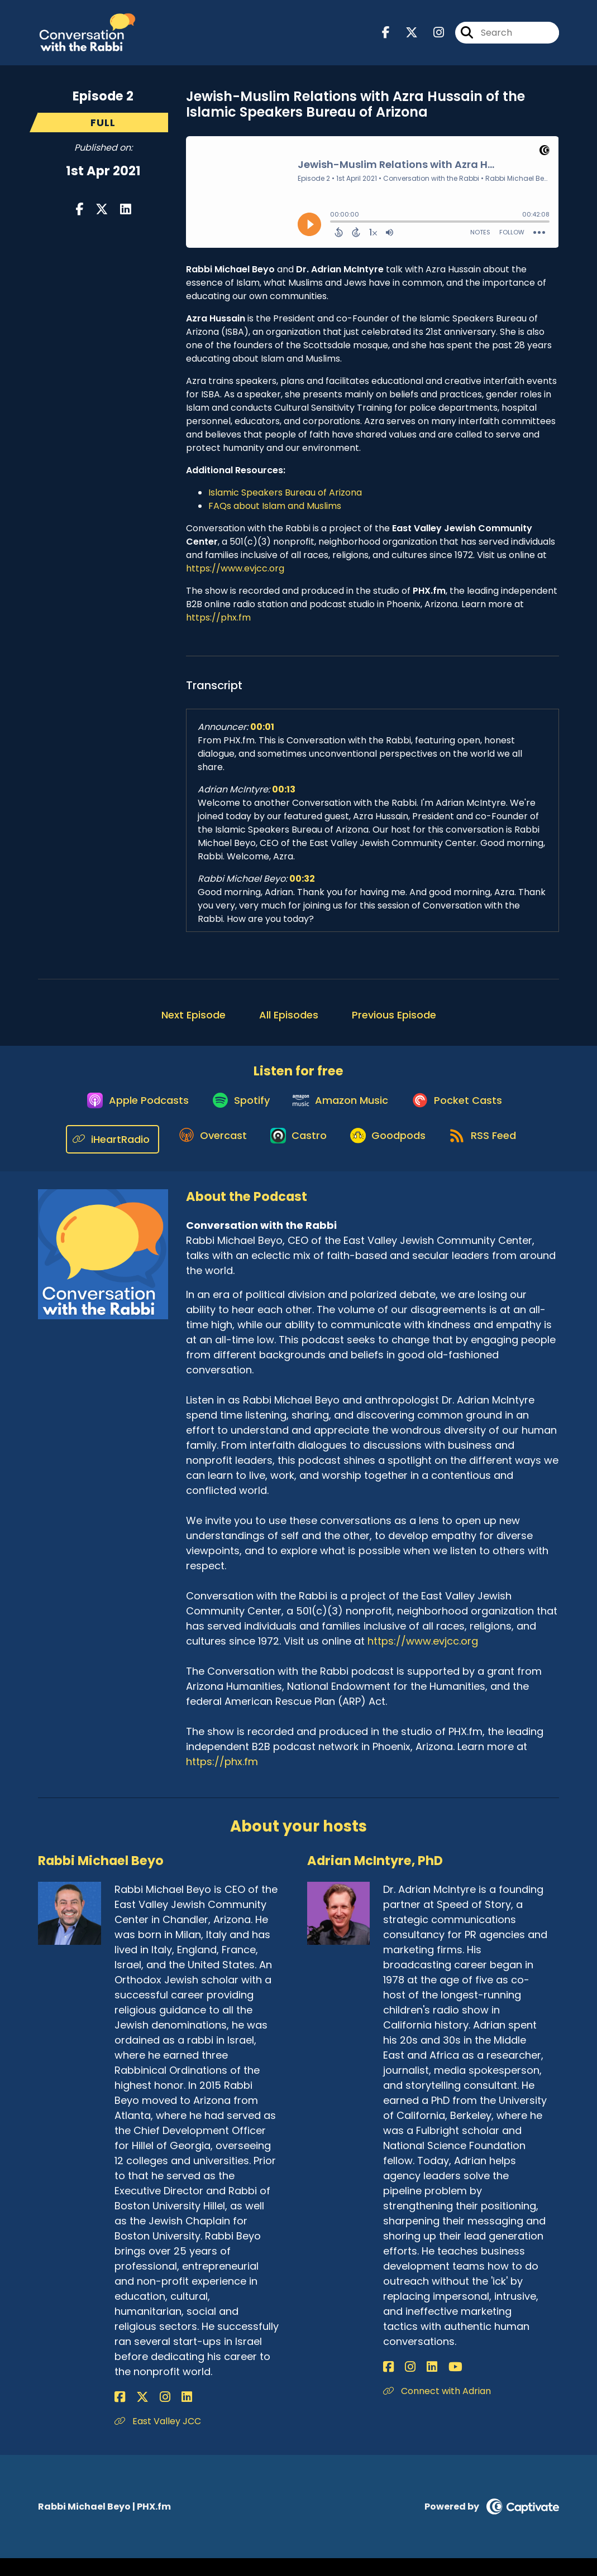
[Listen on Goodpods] (389, 1156)
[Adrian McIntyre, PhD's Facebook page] (388, 2385)
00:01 (262, 734)
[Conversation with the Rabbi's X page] (405, 36)
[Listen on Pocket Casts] (465, 1116)
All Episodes (288, 1023)
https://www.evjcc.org (235, 576)
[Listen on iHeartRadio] (100, 1156)
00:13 (283, 797)
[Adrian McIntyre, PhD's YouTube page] (429, 2385)
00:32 (302, 886)
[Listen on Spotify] (236, 1116)
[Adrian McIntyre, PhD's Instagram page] (401, 2385)
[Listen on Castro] (293, 1156)
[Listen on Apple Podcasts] (127, 1116)
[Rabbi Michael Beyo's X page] (133, 2415)
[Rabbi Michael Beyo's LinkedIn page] (160, 2415)
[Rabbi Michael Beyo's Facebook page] (119, 2415)
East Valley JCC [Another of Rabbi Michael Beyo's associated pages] (157, 2439)
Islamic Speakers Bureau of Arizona (285, 500)
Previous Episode (394, 1023)
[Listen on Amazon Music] (342, 1116)
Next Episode (193, 1023)
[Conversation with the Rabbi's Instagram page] (432, 36)
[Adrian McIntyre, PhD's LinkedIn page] (414, 2385)
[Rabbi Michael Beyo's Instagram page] (147, 2415)
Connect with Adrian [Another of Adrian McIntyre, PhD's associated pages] (437, 2408)
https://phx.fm (218, 625)
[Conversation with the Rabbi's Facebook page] (386, 36)
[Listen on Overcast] (202, 1156)
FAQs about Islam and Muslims (274, 513)
